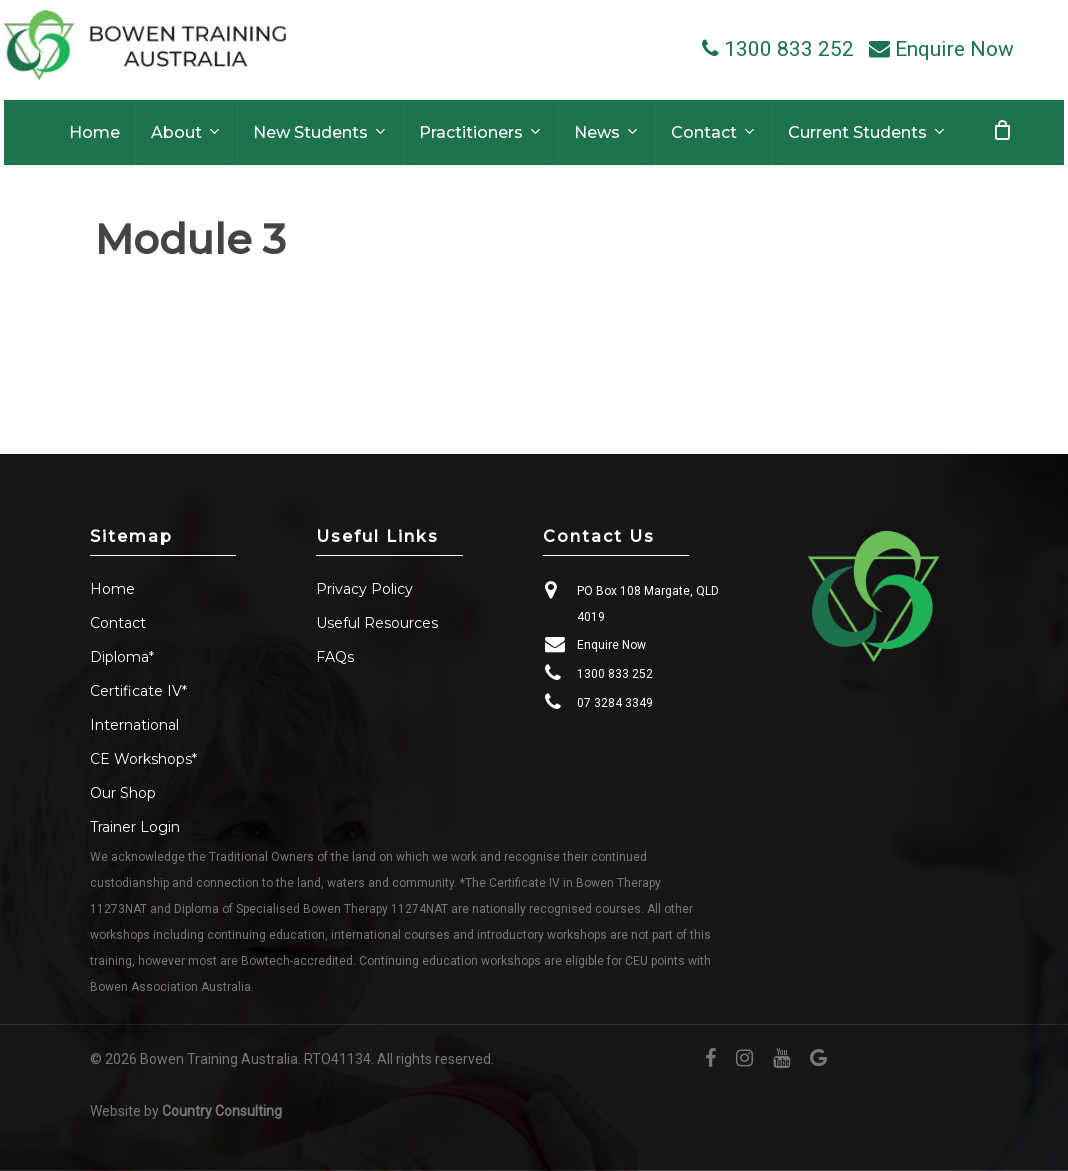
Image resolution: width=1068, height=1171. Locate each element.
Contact (118, 623)
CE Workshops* (143, 759)
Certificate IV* (138, 691)
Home (112, 589)
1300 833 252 (615, 674)
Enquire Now (611, 645)
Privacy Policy (364, 589)
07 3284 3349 (615, 703)
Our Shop (123, 793)
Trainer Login (135, 827)
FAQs (335, 657)
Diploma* (122, 657)
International (134, 725)
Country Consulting (222, 1111)
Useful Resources (377, 623)
